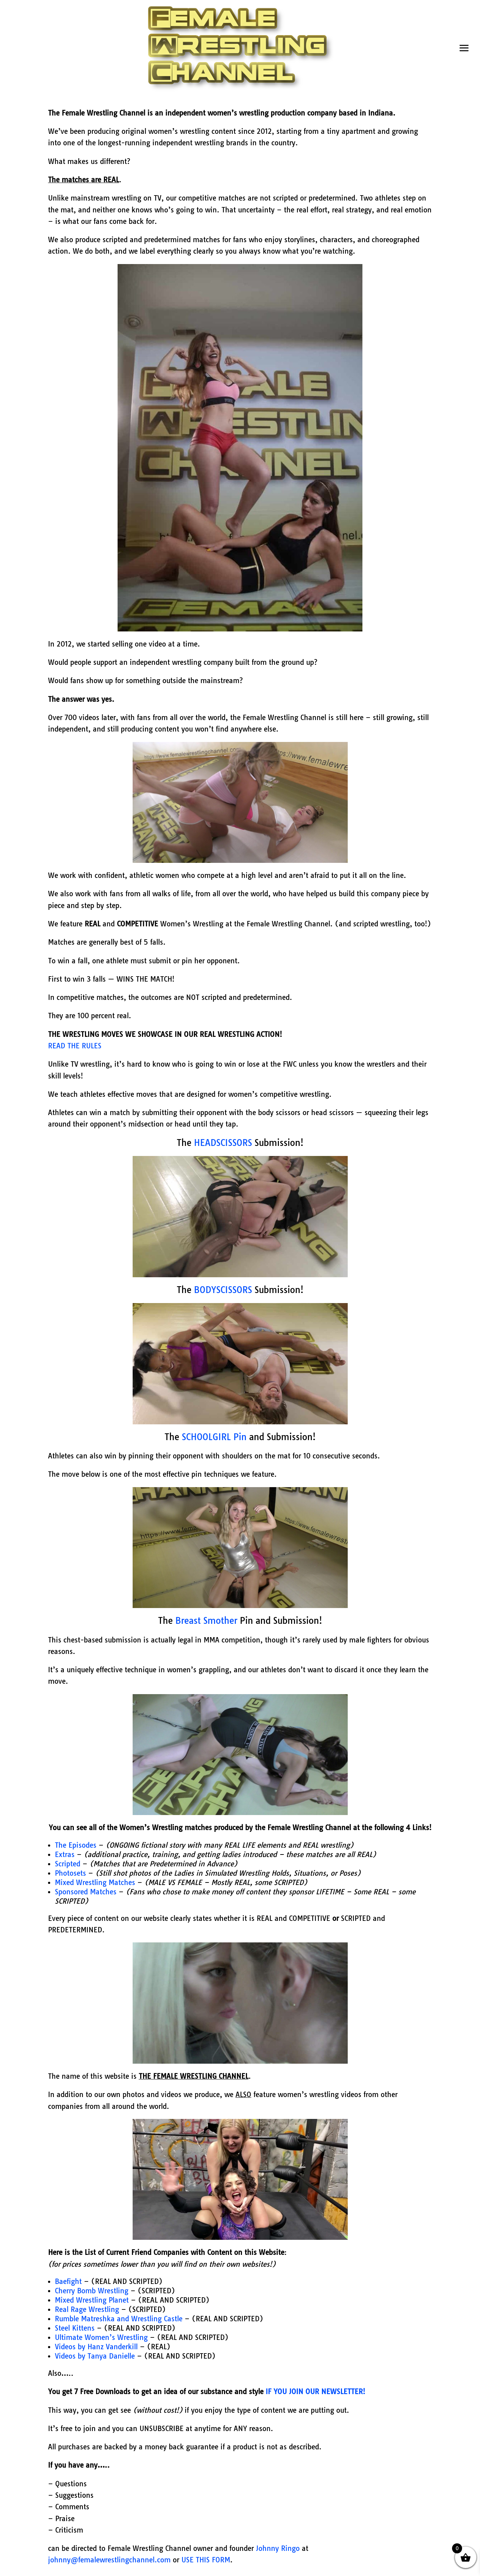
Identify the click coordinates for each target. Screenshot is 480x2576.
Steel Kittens (75, 2328)
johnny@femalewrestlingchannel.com (110, 2560)
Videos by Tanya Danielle (95, 2356)
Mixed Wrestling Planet (92, 2300)
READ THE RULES (74, 1046)
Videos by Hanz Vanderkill (96, 2346)
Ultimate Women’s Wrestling (101, 2337)
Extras (66, 1854)
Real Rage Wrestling (87, 2309)
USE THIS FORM (205, 2560)
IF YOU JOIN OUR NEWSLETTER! (315, 2391)
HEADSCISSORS (223, 1142)
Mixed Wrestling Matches (96, 1882)
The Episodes (75, 1845)
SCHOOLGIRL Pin (214, 1437)
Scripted (67, 1864)
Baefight (68, 2281)
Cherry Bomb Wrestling (91, 2290)
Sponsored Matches (86, 1892)
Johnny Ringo (278, 2548)
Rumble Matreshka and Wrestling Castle (118, 2318)
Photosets (70, 1873)
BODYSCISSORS (223, 1289)
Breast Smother (206, 1620)
